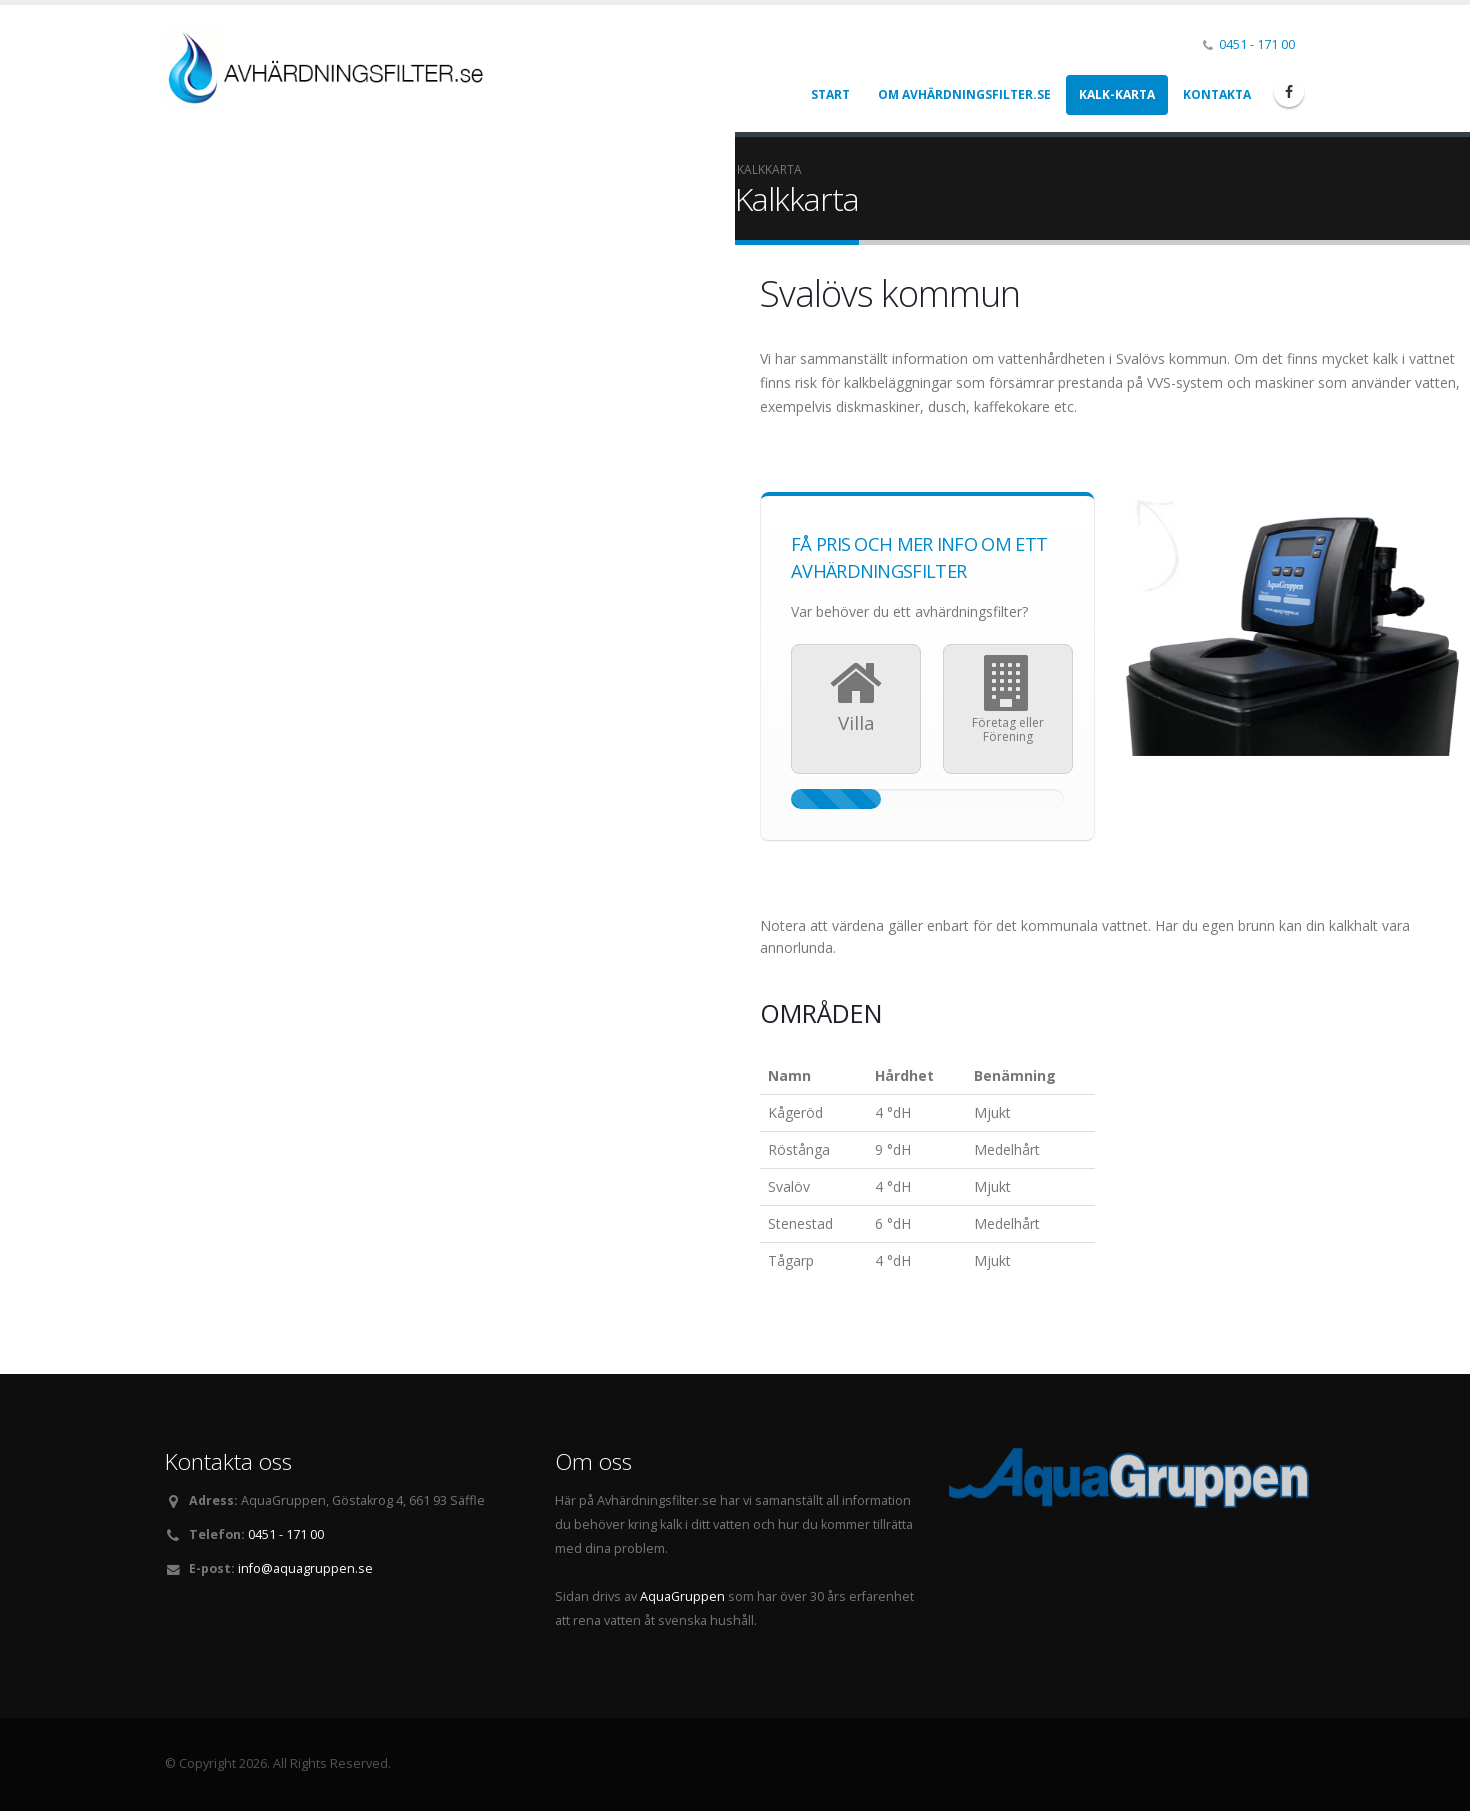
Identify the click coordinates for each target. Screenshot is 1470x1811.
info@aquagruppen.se (305, 1568)
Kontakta (1217, 94)
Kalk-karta (1117, 94)
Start (830, 94)
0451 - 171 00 (1257, 44)
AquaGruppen (682, 1596)
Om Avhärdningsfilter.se (964, 94)
